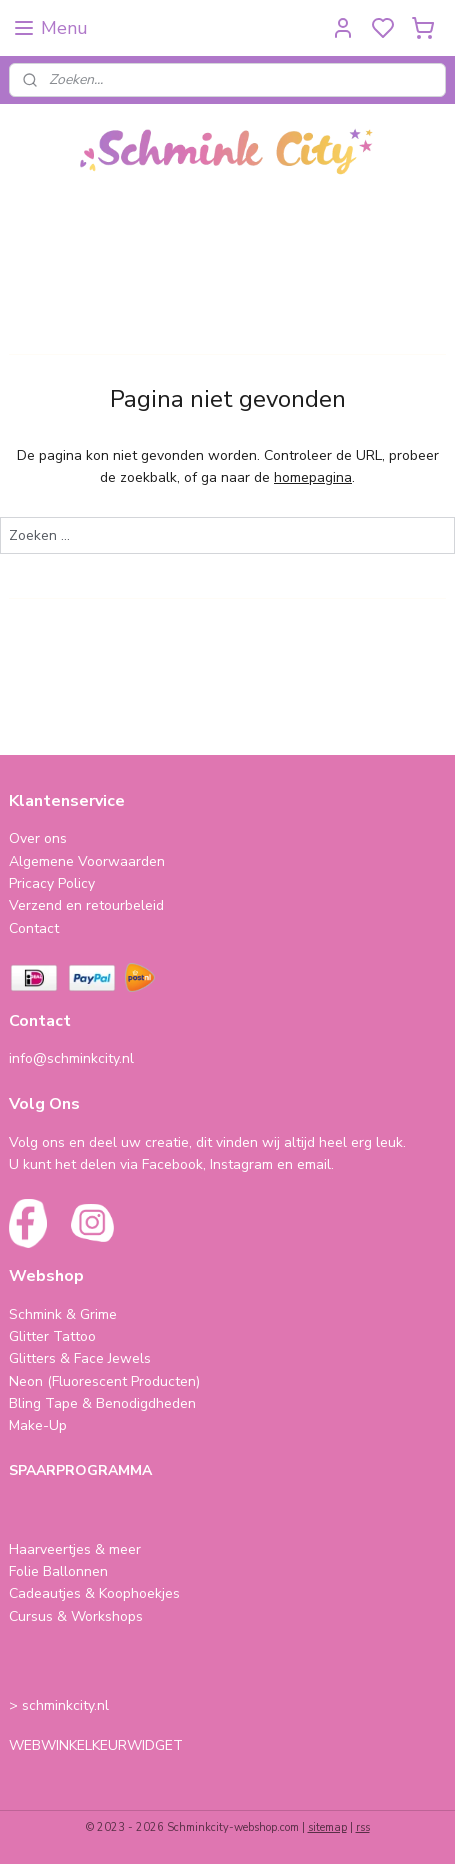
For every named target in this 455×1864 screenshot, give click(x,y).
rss (363, 1827)
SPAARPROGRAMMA (80, 1470)
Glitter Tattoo (52, 1336)
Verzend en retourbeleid (86, 905)
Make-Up (38, 1425)
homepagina (313, 477)
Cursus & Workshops (76, 1616)
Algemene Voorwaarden (87, 861)
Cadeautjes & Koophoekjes (94, 1593)
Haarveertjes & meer (75, 1549)
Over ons (38, 838)
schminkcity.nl (65, 1705)
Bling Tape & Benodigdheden (102, 1403)
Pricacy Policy (52, 883)
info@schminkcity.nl (71, 1058)
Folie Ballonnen (58, 1571)
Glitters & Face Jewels (80, 1358)
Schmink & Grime (63, 1314)
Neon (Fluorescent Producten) (104, 1381)
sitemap (327, 1827)
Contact (34, 928)
